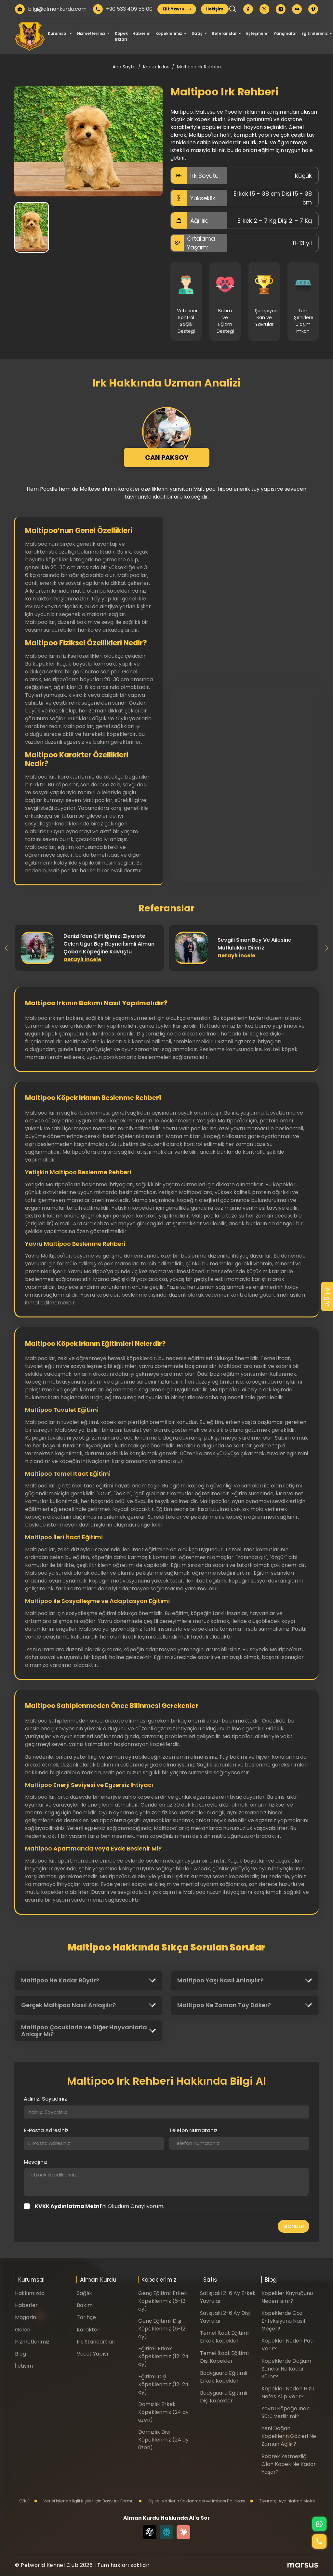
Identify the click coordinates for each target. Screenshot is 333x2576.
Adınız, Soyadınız (45, 2099)
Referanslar (224, 33)
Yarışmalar (285, 33)
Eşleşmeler (257, 33)
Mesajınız (35, 2162)
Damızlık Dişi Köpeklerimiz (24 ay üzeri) (163, 2439)
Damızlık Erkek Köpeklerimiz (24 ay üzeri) (163, 2412)
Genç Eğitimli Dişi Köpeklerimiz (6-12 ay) (161, 2328)
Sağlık (84, 2293)
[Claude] (183, 2532)
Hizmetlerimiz (91, 33)
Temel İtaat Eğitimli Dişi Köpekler (224, 2357)
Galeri (22, 2329)
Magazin (25, 2317)
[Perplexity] (166, 2532)
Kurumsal (58, 33)
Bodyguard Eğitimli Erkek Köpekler (223, 2377)
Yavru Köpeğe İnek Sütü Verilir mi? (285, 2412)
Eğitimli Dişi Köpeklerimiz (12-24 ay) (163, 2384)
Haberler (141, 33)
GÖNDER (293, 2226)
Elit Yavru (177, 9)
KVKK (24, 2501)
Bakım (85, 2305)
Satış (197, 33)
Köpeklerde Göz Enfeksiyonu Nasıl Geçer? (283, 2320)
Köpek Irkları (121, 36)
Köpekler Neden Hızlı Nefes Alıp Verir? (287, 2392)
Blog (20, 2354)
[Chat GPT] (149, 2532)
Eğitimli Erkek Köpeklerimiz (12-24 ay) (163, 2356)
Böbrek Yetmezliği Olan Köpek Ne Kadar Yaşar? (288, 2464)
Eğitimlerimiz (314, 33)
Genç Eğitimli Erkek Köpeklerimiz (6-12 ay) (162, 2301)
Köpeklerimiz (168, 33)
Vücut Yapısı (92, 2354)
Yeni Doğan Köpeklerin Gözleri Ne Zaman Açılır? (288, 2436)
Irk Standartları (96, 2341)
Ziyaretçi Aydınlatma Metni (282, 2501)
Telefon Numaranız (193, 2130)
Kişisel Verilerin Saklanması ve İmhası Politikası (192, 2501)
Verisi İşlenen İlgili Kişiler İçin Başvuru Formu (84, 2501)
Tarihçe (86, 2317)
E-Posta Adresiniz (46, 2130)
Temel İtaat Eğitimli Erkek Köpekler (224, 2336)
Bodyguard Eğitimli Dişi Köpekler (223, 2396)
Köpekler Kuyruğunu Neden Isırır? (287, 2297)
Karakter (88, 2329)
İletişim (214, 9)
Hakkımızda (30, 2293)
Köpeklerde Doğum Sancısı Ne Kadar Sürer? (286, 2368)
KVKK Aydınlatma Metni (68, 2206)
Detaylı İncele (82, 959)
